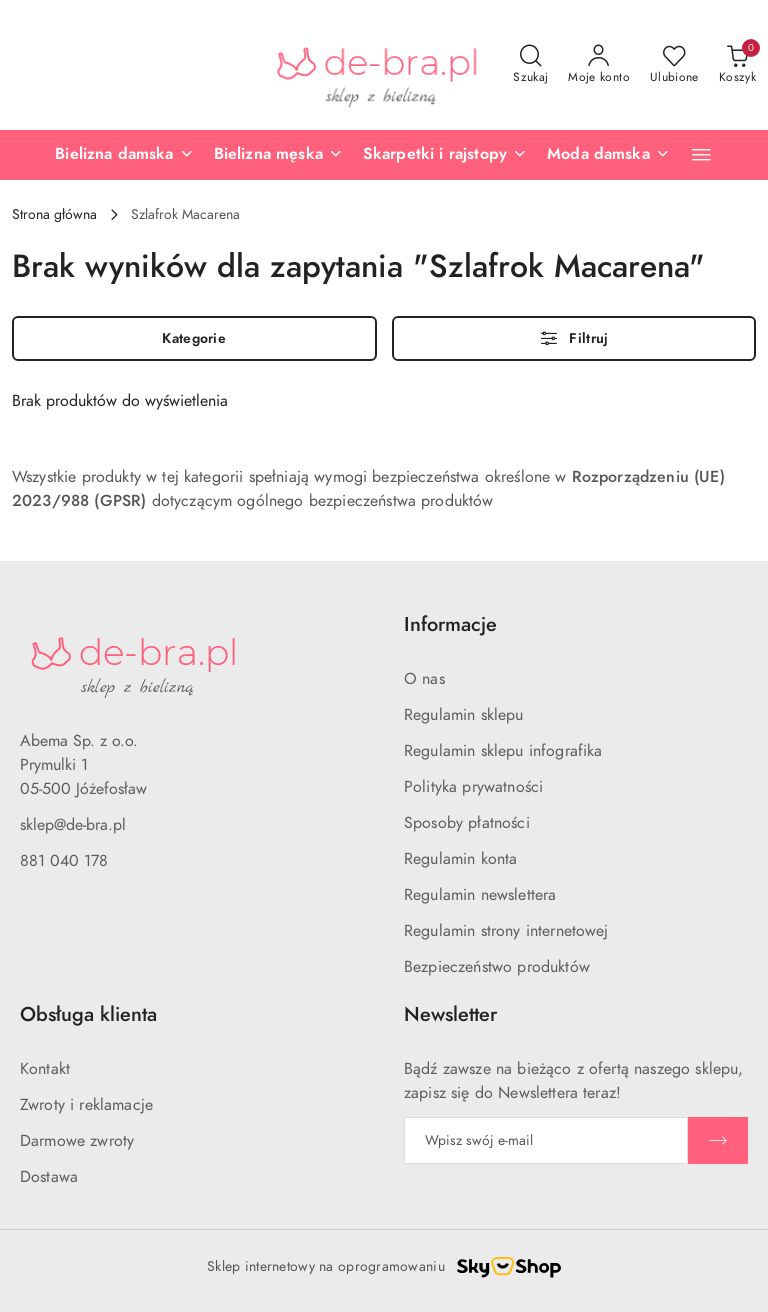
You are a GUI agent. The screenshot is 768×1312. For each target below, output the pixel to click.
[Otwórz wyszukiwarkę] (530, 65)
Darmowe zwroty (77, 1141)
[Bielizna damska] (124, 155)
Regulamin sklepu (464, 715)
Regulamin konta (460, 859)
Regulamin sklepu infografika (503, 751)
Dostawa (49, 1177)
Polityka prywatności (473, 787)
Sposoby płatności (467, 823)
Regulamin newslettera (480, 895)
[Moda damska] (608, 155)
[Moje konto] (599, 65)
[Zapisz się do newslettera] (546, 1140)
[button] (701, 154)
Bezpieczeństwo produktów (497, 967)
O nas (424, 679)
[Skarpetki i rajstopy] (445, 155)
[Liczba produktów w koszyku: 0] (737, 65)
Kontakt (45, 1069)
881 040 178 (64, 861)
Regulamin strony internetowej (506, 931)
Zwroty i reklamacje (86, 1105)
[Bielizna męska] (278, 155)
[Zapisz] (718, 1140)
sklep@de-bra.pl (73, 825)
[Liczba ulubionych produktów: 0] (674, 65)
